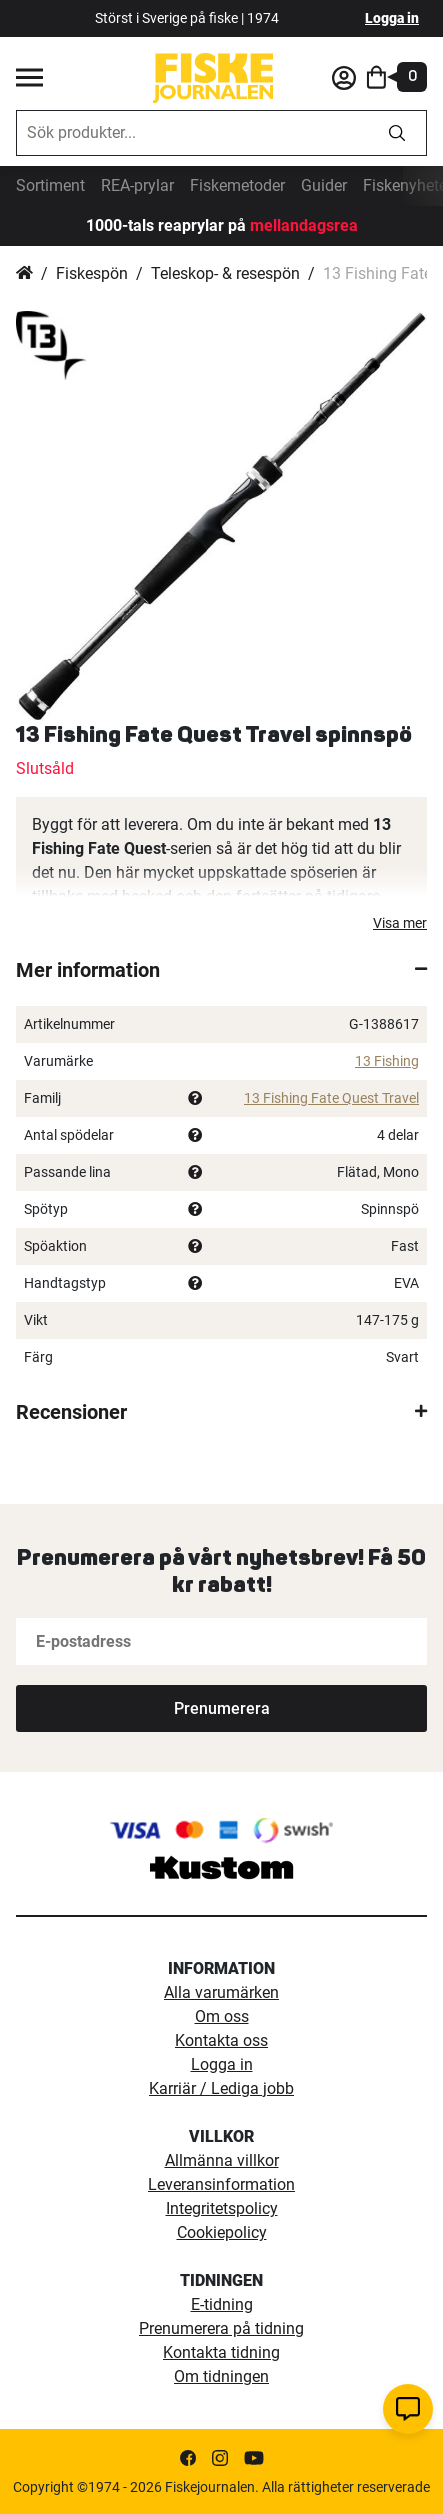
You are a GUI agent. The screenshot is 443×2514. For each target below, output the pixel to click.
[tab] (221, 970)
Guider (324, 185)
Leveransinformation (221, 2184)
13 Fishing (387, 1061)
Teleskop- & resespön (225, 273)
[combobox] (192, 133)
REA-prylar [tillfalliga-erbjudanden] (137, 185)
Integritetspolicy (222, 2208)
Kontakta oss (221, 2040)
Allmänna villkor (222, 2160)
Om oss (222, 2016)
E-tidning (222, 2304)
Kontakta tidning (221, 2352)
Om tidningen (221, 2376)
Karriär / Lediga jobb (221, 2088)
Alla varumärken (221, 1992)
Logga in (392, 18)
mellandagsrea (302, 225)
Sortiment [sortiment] (50, 185)
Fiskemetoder (237, 185)
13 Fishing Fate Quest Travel (331, 1098)
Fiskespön (92, 273)
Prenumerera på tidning (221, 2328)
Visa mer (400, 923)
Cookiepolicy (222, 2232)
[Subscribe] (221, 1708)
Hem (24, 274)
